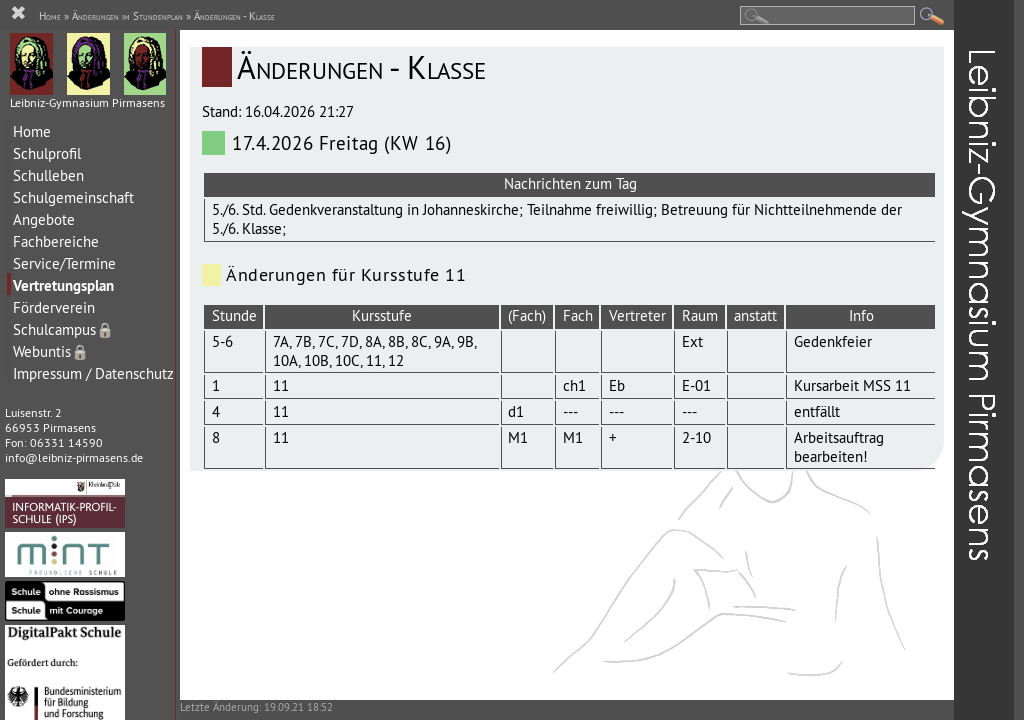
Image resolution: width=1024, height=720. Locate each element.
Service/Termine (64, 263)
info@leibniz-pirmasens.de (74, 457)
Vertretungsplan (63, 285)
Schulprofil (47, 153)
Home (32, 131)
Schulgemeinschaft (73, 197)
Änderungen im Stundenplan (127, 16)
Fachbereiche (56, 241)
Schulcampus (63, 329)
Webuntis (51, 351)
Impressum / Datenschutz (93, 373)
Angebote (44, 219)
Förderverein (54, 307)
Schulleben (48, 175)
